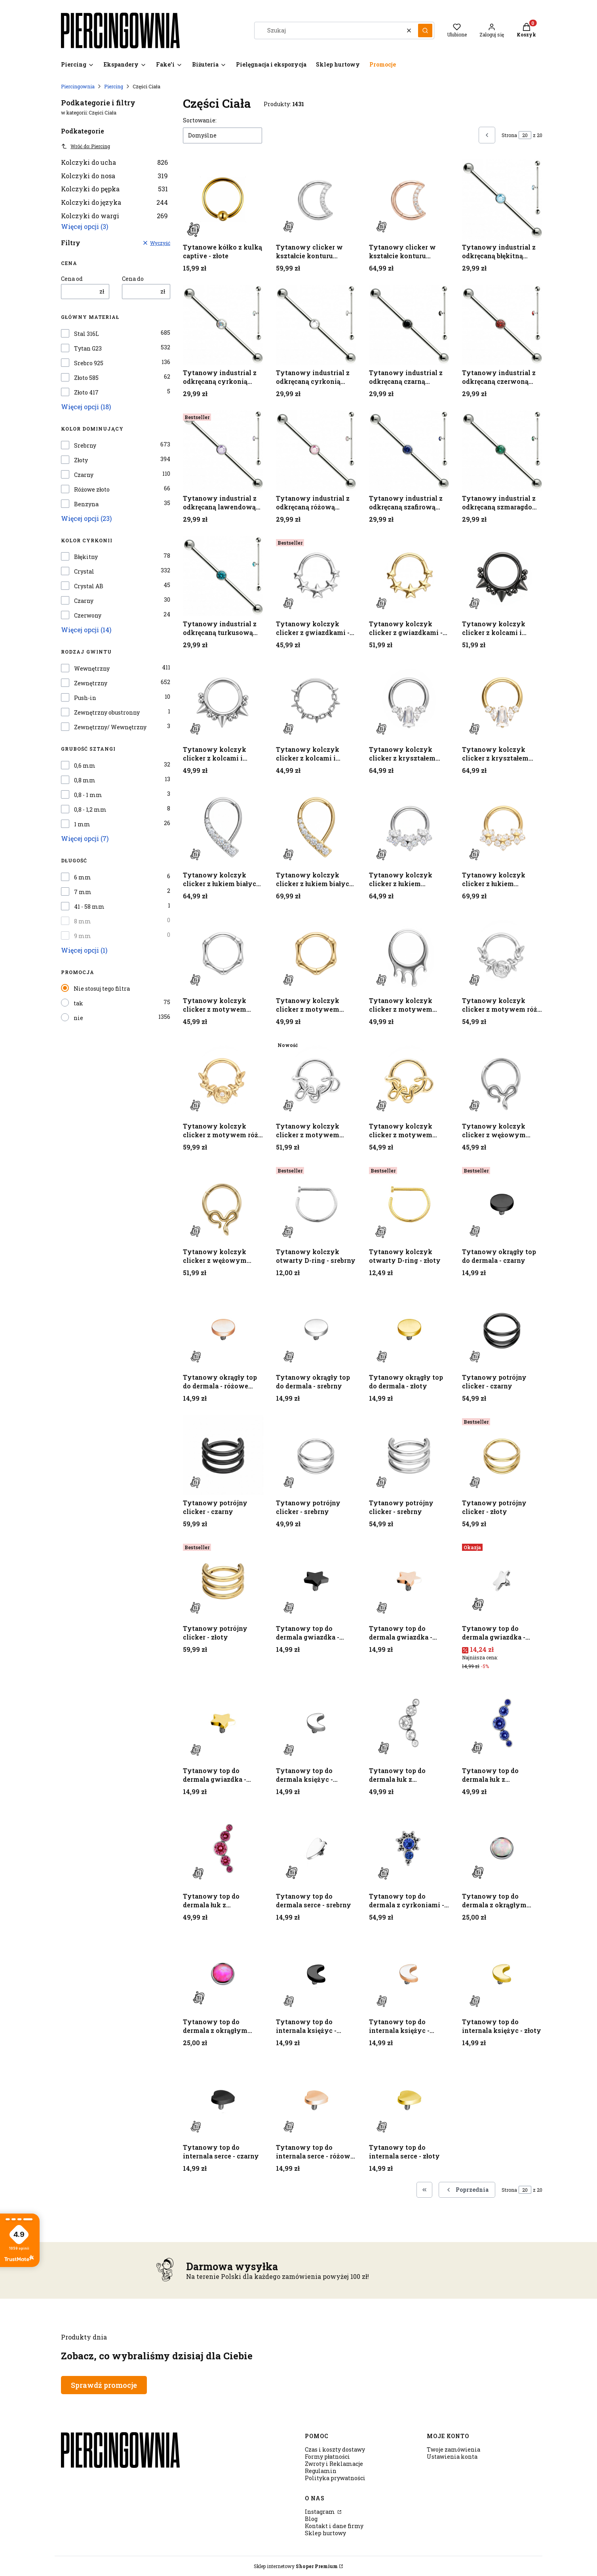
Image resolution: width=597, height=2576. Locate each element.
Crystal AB (88, 586)
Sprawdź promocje (104, 2385)
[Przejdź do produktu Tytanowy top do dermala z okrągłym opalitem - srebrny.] (502, 1848)
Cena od (72, 278)
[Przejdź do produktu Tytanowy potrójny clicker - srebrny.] (316, 1455)
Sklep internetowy (296, 2566)
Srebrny (85, 445)
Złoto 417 (86, 392)
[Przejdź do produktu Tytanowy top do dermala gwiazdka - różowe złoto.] (409, 1581)
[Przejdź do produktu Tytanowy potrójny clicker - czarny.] (502, 1329)
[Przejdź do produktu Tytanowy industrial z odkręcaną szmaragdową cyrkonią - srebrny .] (502, 450)
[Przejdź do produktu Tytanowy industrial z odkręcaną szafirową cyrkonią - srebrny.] (409, 450)
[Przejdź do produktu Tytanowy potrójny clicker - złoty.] (502, 1455)
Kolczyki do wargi (114, 216)
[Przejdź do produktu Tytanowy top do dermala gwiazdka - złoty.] (223, 1723)
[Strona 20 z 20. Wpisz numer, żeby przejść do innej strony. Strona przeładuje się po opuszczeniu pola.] (525, 135)
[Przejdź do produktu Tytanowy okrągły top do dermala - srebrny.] (316, 1329)
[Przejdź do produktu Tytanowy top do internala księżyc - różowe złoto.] (409, 1974)
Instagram (320, 2511)
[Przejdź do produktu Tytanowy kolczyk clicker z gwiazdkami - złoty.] (409, 576)
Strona (509, 135)
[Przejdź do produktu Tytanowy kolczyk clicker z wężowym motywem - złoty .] (223, 1204)
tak (78, 1003)
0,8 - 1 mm (88, 795)
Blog (311, 2519)
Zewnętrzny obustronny (107, 712)
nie (78, 1018)
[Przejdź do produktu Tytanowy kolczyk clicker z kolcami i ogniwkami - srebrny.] (316, 702)
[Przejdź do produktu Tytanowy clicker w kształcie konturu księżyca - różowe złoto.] (409, 199)
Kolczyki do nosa (114, 176)
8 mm (82, 921)
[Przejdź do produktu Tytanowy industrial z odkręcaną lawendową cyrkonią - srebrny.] (223, 450)
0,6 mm (84, 765)
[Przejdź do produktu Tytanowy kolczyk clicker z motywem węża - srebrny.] (316, 1078)
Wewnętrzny (92, 668)
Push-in (85, 698)
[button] (425, 30)
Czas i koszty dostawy (335, 2449)
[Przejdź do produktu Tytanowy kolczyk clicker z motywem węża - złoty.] (409, 1078)
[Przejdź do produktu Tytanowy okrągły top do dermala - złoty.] (409, 1329)
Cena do (133, 278)
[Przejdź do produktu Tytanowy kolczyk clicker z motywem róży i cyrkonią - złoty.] (223, 1078)
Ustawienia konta (452, 2456)
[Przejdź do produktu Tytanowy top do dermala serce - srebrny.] (316, 1848)
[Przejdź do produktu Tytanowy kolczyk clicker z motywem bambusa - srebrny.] (223, 953)
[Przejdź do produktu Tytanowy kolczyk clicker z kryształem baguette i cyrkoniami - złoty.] (502, 702)
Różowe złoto (92, 489)
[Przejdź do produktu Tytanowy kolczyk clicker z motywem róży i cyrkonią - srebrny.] (502, 953)
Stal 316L (86, 333)
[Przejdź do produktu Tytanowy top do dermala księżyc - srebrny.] (316, 1723)
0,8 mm (84, 780)
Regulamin (321, 2471)
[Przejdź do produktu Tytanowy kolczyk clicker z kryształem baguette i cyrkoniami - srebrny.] (409, 702)
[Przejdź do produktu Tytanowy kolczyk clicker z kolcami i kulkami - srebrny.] (223, 702)
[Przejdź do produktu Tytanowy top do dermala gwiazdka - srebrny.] (502, 1581)
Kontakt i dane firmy (334, 2526)
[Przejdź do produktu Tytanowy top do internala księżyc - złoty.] (502, 1974)
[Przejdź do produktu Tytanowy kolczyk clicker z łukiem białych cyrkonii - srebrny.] (223, 827)
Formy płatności (327, 2456)
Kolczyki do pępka (114, 189)
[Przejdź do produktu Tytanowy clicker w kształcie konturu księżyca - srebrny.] (316, 199)
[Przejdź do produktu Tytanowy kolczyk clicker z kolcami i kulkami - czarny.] (502, 576)
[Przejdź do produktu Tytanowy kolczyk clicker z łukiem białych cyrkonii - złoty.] (316, 827)
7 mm (82, 892)
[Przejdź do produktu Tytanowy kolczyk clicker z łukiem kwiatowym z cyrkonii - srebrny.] (409, 827)
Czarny (83, 475)
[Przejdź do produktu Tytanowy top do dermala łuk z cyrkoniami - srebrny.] (409, 1723)
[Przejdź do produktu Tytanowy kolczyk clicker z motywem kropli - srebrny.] (409, 953)
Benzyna (86, 504)
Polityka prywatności (335, 2478)
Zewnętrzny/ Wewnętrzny (110, 727)
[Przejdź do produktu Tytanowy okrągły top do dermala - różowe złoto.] (223, 1329)
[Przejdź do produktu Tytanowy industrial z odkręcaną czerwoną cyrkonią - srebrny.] (502, 325)
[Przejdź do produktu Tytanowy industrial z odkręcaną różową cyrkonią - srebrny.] (316, 450)
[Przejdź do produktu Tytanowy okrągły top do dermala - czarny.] (502, 1204)
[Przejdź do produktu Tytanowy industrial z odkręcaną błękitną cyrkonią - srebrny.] (502, 199)
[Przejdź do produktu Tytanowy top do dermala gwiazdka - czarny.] (316, 1581)
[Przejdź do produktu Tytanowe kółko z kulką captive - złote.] (223, 199)
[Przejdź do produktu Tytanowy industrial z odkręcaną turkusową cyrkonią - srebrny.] (223, 576)
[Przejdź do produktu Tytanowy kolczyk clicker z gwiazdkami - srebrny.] (316, 576)
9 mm (82, 936)
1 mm (82, 824)
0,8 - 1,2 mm (90, 809)
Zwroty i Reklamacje (334, 2463)
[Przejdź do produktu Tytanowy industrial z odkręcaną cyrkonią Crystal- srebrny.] (316, 325)
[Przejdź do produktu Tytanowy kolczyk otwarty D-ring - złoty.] (409, 1204)
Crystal (84, 571)
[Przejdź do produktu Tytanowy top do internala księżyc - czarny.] (316, 1974)
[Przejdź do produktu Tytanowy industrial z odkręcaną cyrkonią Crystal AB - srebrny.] (223, 325)
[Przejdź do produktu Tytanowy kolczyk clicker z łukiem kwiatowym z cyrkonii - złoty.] (502, 827)
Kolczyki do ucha (114, 162)
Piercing (113, 86)
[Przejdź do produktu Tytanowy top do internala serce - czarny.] (223, 2099)
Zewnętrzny (90, 683)
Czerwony (87, 615)
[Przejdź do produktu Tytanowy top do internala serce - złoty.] (409, 2099)
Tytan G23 (88, 348)
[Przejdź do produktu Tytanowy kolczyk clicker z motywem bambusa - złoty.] (316, 953)
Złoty (81, 460)
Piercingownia (78, 86)
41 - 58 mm (89, 906)
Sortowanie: (200, 120)
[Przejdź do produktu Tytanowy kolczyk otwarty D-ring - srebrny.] (316, 1204)
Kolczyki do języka (114, 202)
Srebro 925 (88, 363)
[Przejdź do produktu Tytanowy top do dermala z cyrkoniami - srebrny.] (409, 1848)
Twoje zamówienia (453, 2449)
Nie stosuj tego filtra (102, 988)
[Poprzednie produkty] (467, 2190)
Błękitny (86, 557)
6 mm (82, 877)
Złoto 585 (86, 377)
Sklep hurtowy (325, 2533)
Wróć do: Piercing (85, 146)
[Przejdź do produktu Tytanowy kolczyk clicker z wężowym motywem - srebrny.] (502, 1078)
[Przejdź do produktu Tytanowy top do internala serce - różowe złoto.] (316, 2099)
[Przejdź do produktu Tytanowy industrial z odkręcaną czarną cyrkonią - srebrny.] (409, 325)
